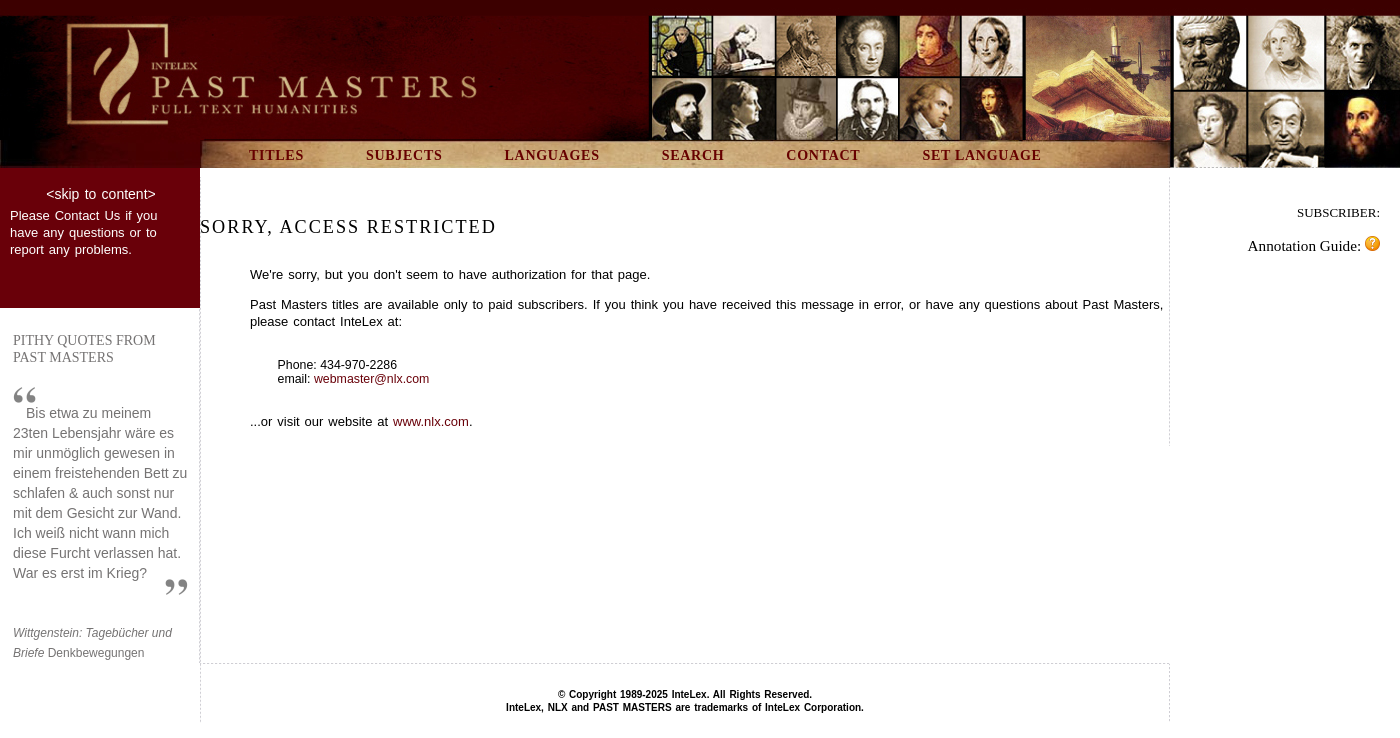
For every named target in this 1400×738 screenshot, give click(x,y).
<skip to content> (100, 194)
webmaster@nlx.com (371, 379)
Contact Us (88, 215)
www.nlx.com (431, 421)
